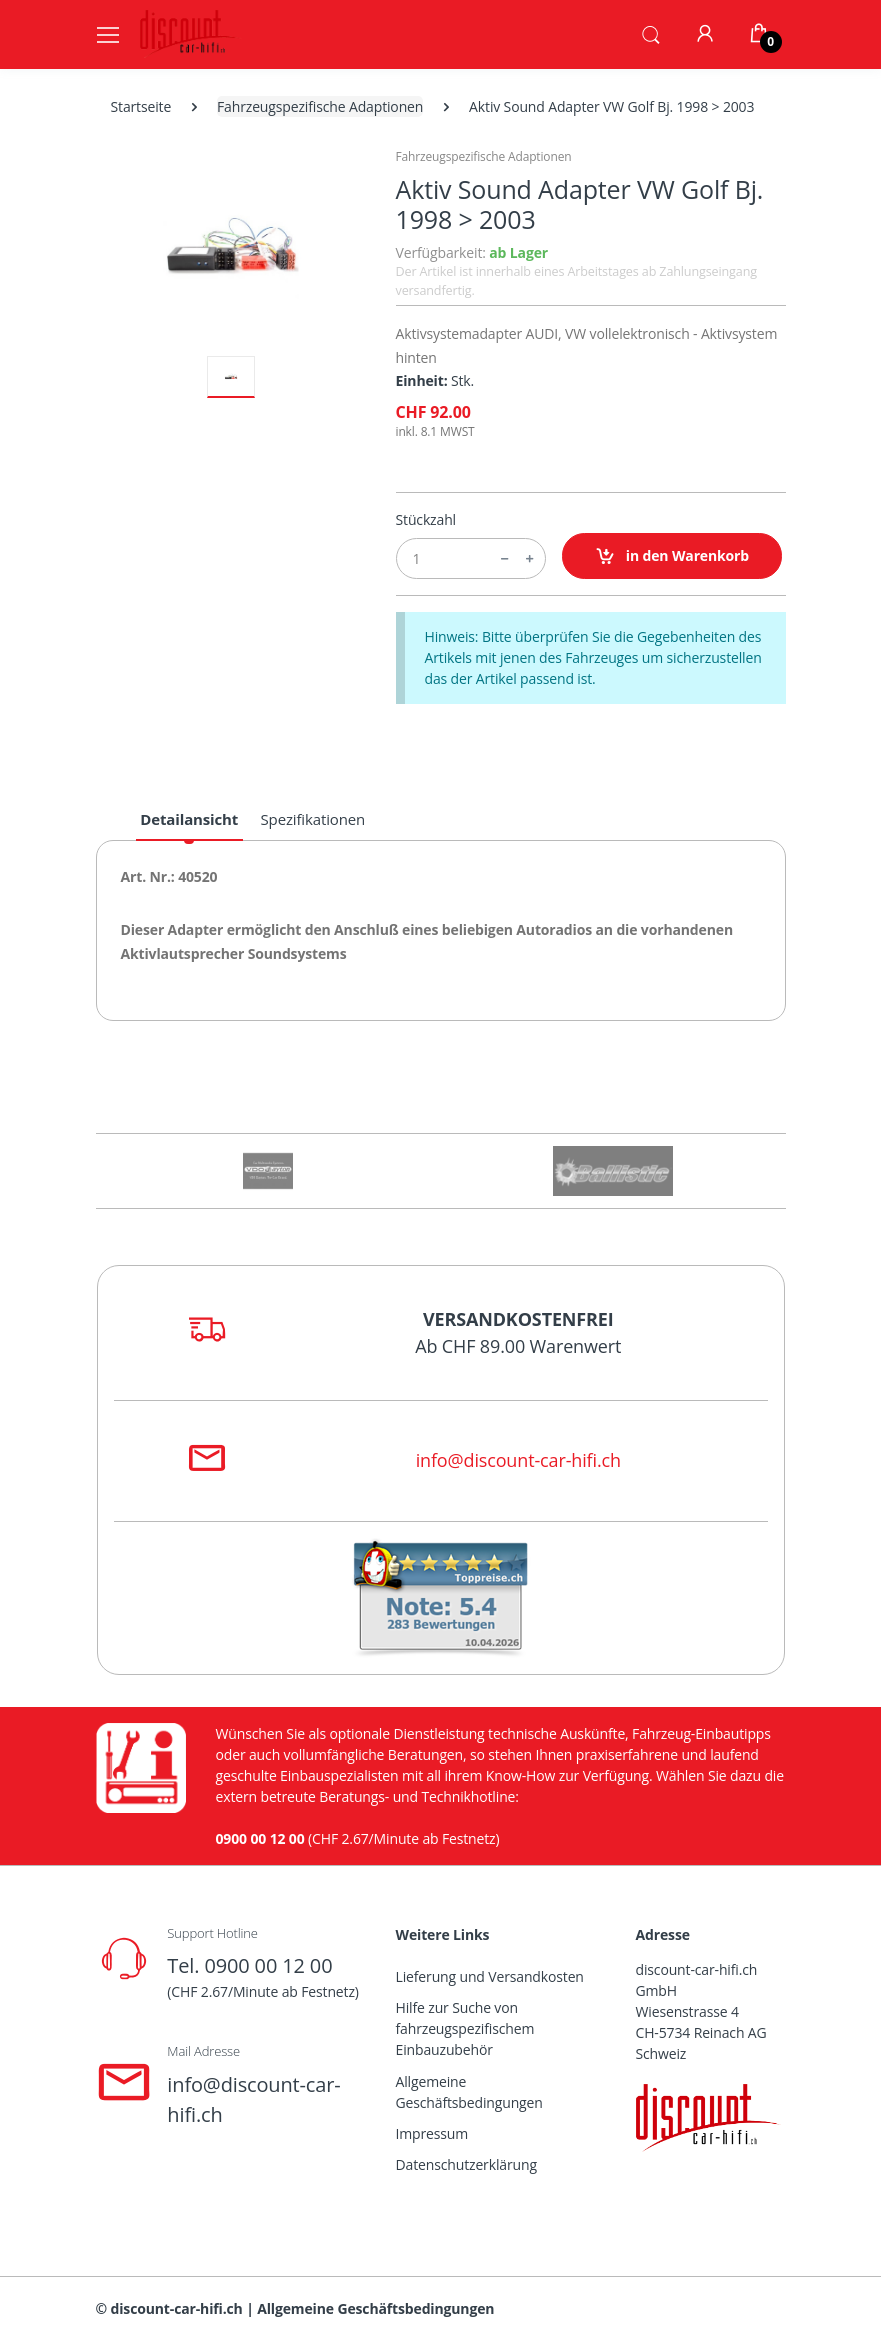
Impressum (432, 2133)
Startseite (141, 106)
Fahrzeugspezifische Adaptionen (320, 106)
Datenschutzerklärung (466, 2164)
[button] (651, 33)
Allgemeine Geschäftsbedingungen (469, 2092)
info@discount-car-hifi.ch (518, 1460)
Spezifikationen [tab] (313, 819)
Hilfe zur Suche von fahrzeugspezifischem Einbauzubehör (465, 2028)
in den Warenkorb (672, 556)
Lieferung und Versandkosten (490, 1976)
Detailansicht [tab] (189, 819)
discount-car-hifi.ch (177, 2308)
